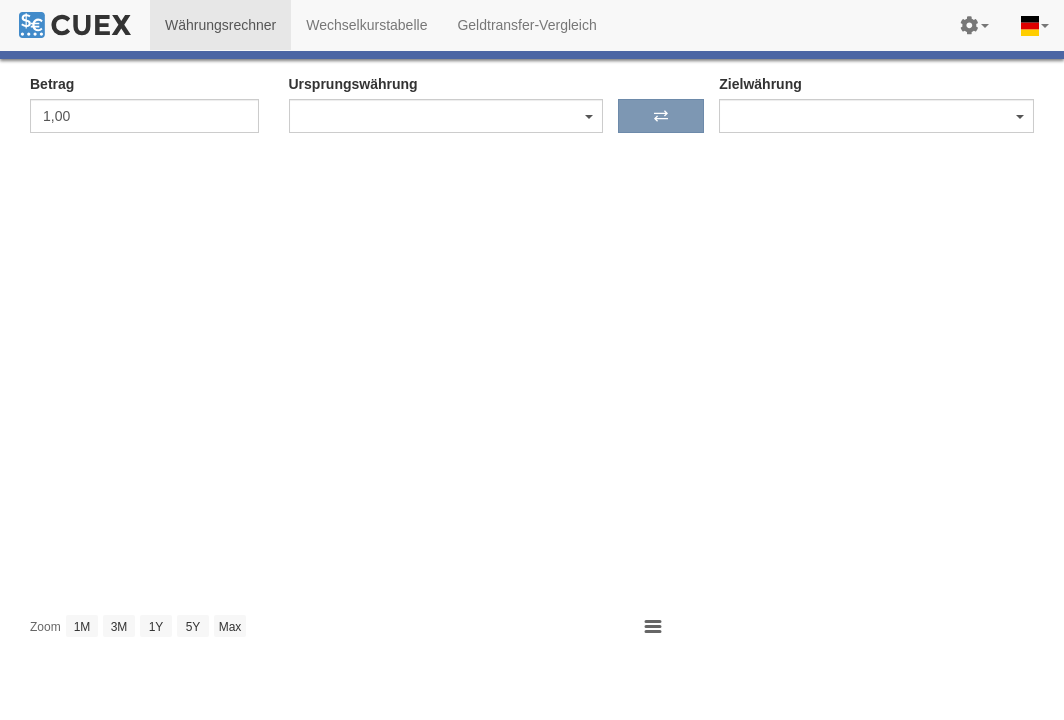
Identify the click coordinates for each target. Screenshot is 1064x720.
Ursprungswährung (353, 84)
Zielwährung (760, 84)
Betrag (52, 84)
